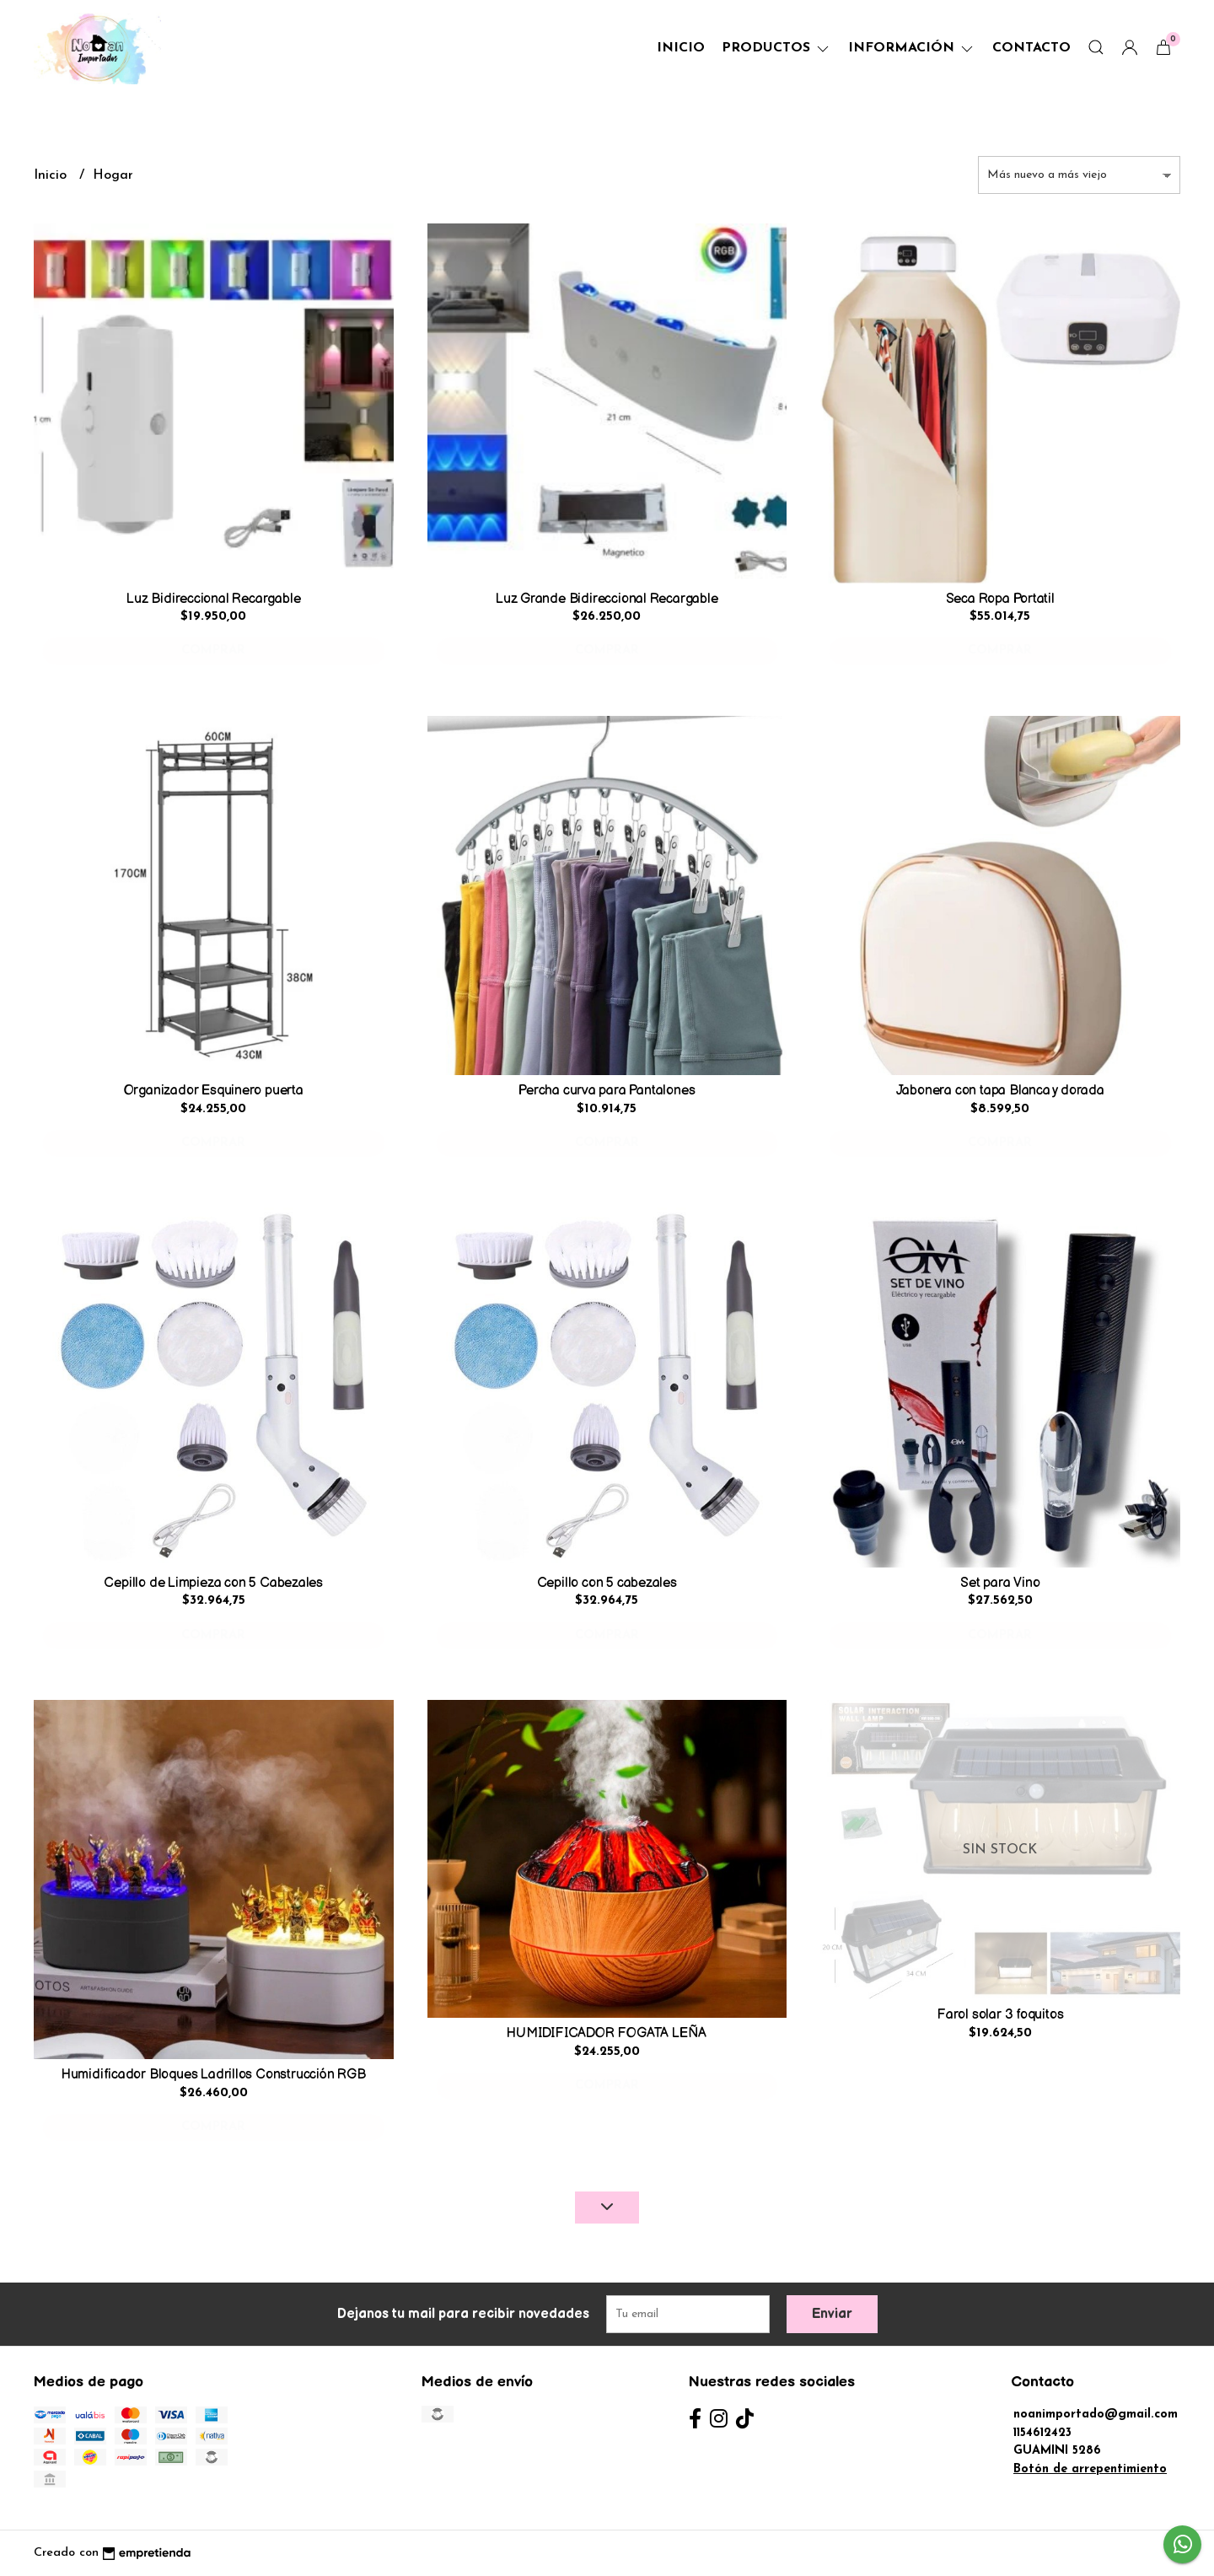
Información (911, 48)
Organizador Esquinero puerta (214, 1091)
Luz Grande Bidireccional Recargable (607, 599)
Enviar (832, 2314)
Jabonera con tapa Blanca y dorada (1000, 1091)
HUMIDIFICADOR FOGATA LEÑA (606, 2033)
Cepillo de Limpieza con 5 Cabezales (213, 1583)
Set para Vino (999, 1583)
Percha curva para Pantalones (606, 1091)
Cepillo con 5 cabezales (607, 1583)
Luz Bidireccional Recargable (213, 599)
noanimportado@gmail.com (1095, 2414)
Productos (776, 48)
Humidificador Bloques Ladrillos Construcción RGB (214, 2075)
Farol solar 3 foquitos (1000, 2015)
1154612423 (1042, 2433)
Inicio (681, 48)
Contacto (1031, 48)
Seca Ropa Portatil (1000, 599)
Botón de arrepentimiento (1090, 2469)
